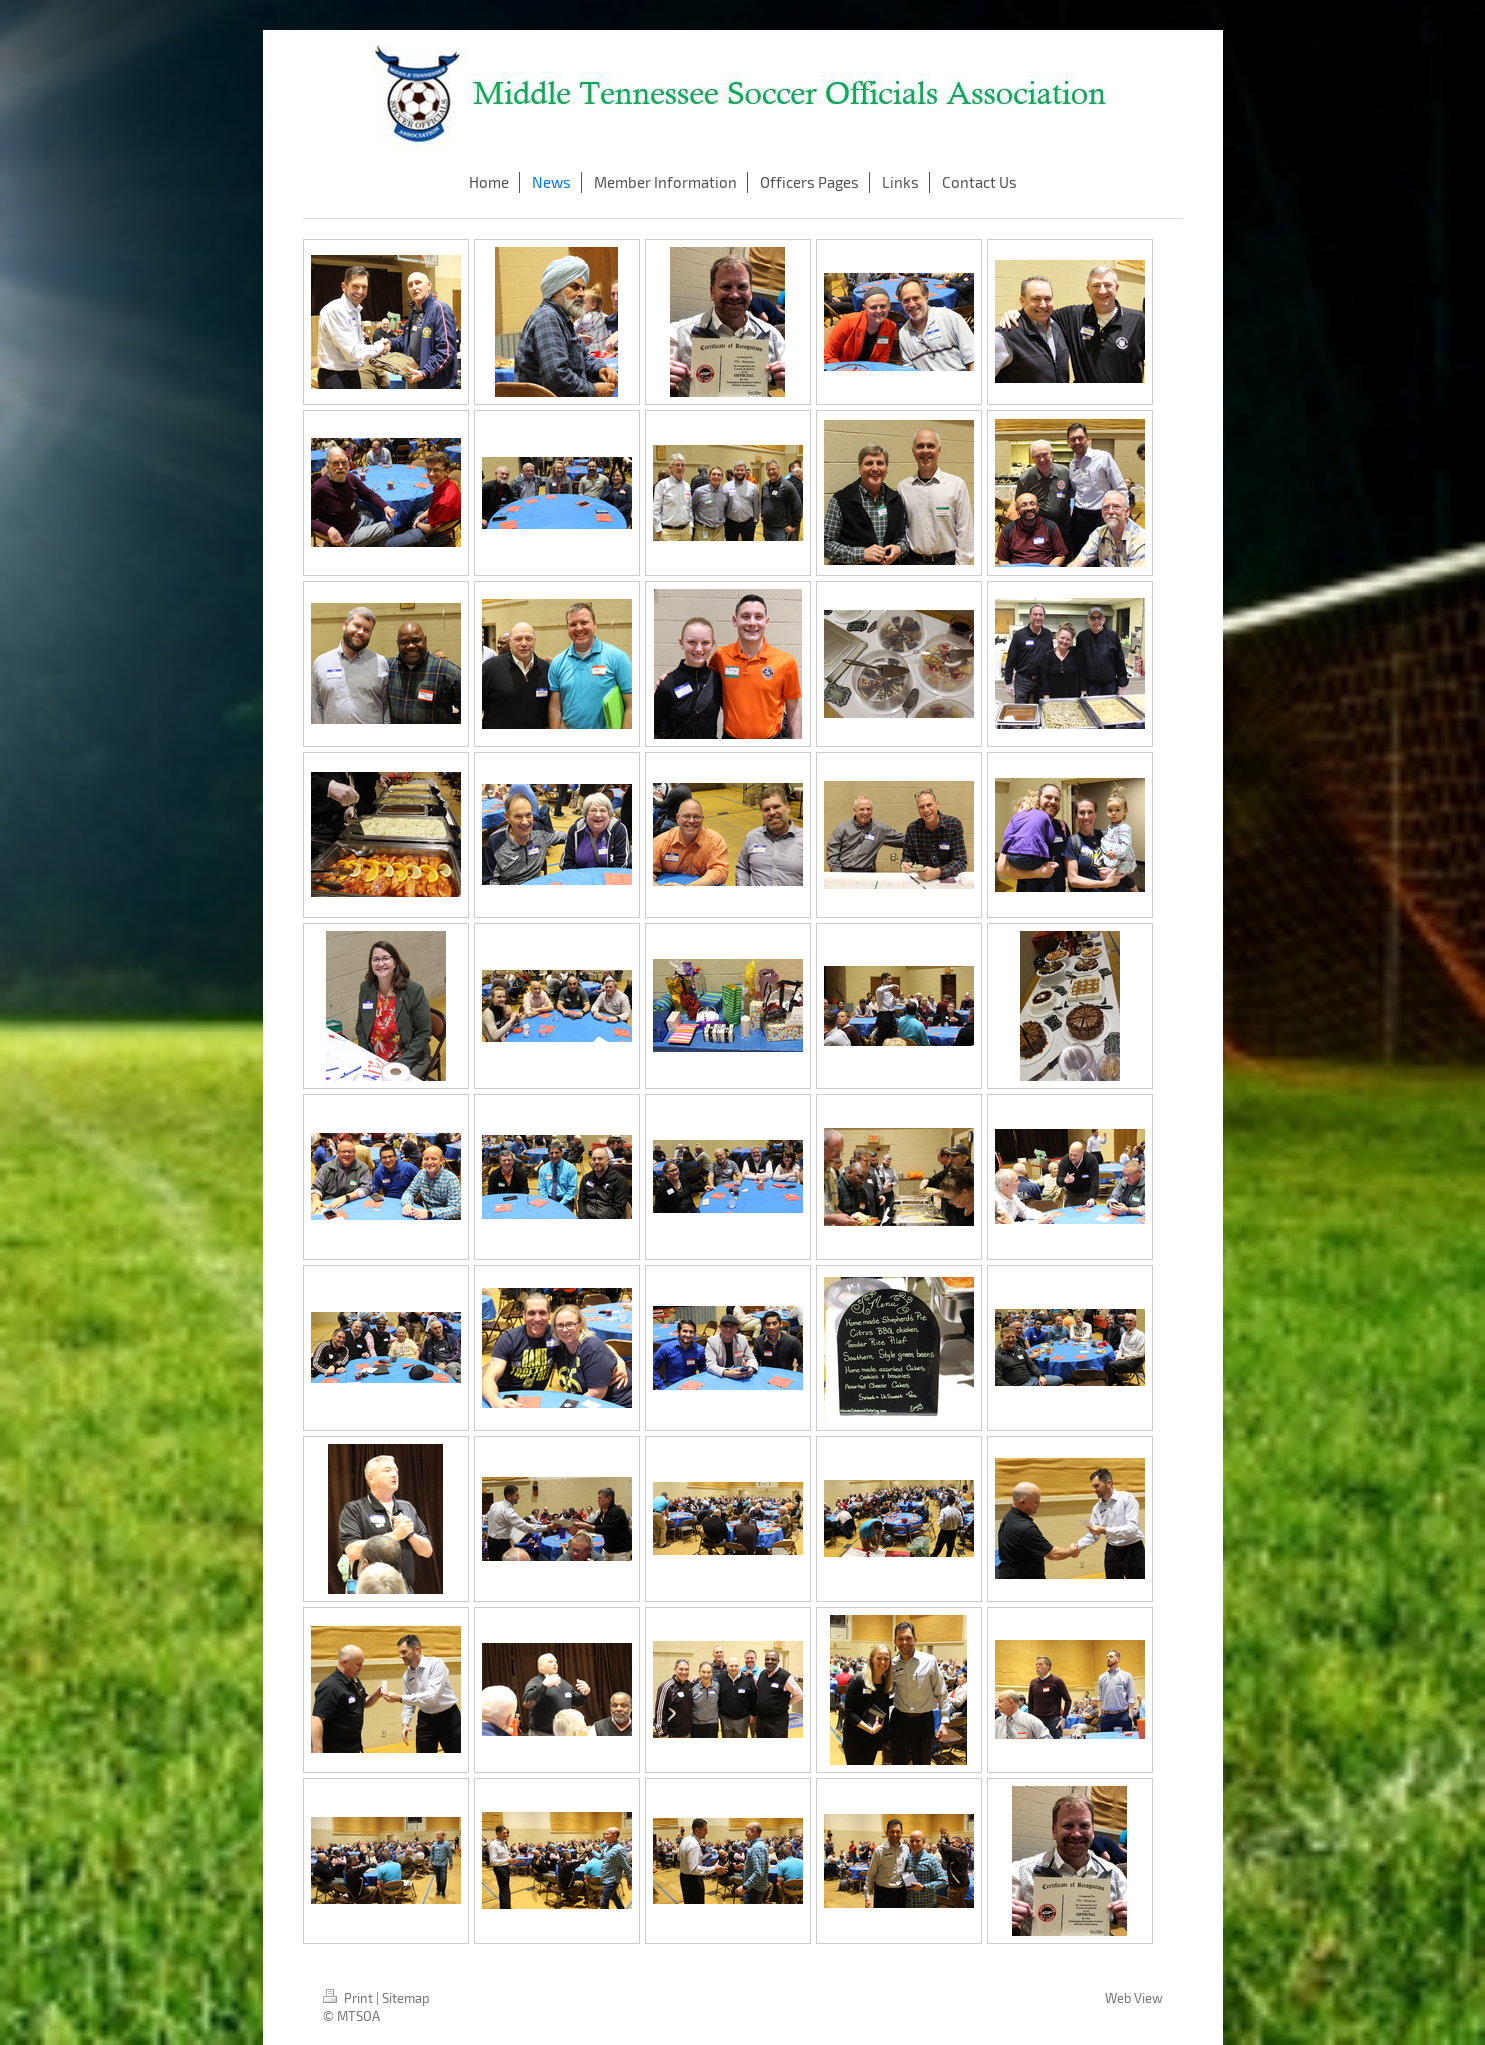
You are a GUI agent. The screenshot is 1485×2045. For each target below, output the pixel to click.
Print (349, 1998)
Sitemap (406, 1998)
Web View (1134, 1998)
